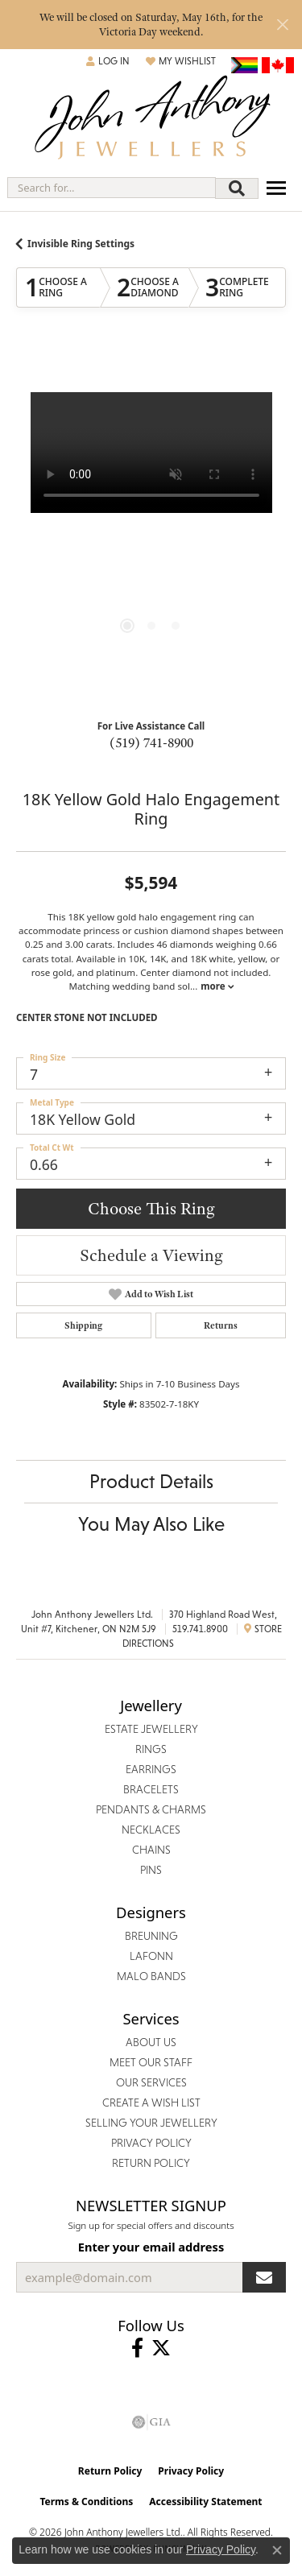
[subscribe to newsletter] (264, 2277)
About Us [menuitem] (151, 2042)
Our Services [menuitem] (151, 2082)
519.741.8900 (200, 1629)
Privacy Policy (191, 2471)
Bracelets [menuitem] (151, 1789)
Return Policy (110, 2471)
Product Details (151, 1481)
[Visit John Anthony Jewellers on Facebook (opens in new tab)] (137, 2348)
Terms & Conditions (86, 2501)
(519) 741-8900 (151, 742)
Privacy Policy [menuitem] (151, 2142)
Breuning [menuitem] (151, 1935)
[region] (151, 527)
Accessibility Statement (205, 2501)
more (217, 986)
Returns (221, 1325)
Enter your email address (151, 2247)
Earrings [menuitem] (151, 1769)
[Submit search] (237, 188)
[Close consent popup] (277, 2550)
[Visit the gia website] (151, 2422)
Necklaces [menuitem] (151, 1829)
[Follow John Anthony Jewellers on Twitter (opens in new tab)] (161, 2348)
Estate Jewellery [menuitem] (151, 1728)
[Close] (282, 24)
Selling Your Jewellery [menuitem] (151, 2122)
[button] (108, 61)
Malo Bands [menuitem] (151, 1976)
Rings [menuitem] (151, 1749)
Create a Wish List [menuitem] (151, 2102)
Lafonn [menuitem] (151, 1956)
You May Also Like (151, 1524)
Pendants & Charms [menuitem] (151, 1809)
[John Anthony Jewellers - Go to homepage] (151, 119)
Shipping (83, 1325)
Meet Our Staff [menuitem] (151, 2062)
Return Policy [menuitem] (151, 2162)
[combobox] (111, 187)
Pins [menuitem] (151, 1869)
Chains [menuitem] (151, 1849)
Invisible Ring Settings (80, 243)
